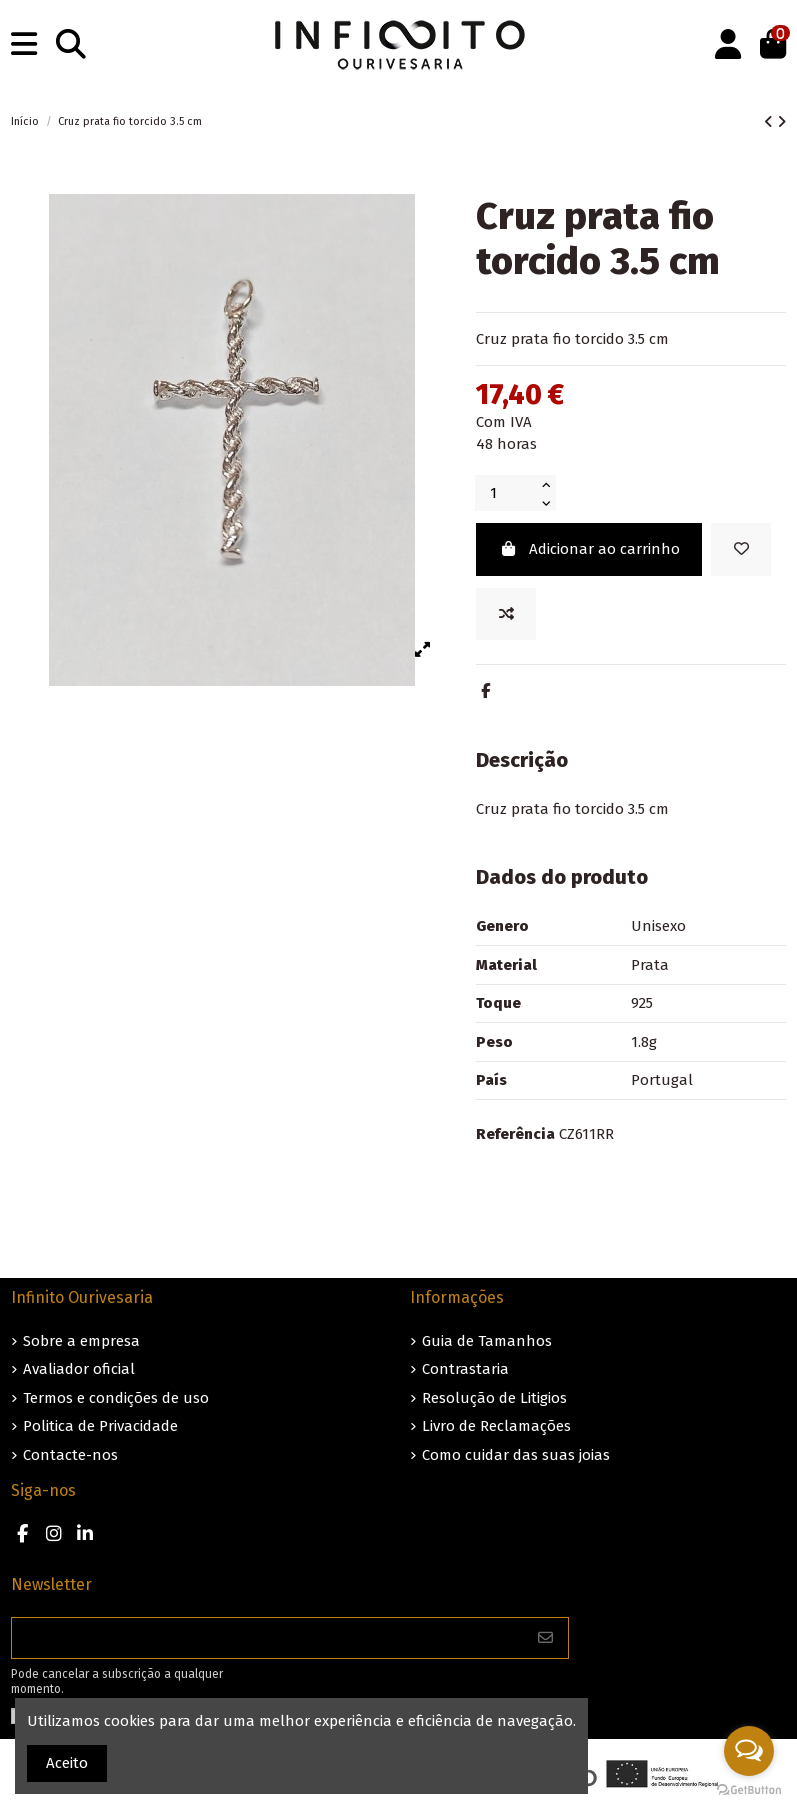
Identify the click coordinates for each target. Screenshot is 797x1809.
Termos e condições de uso (116, 1398)
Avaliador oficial (79, 1369)
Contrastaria (465, 1369)
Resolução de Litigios (494, 1398)
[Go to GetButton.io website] (749, 1789)
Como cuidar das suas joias (516, 1455)
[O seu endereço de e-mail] (268, 1638)
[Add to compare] (506, 614)
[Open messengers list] (749, 1751)
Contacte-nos (70, 1455)
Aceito (67, 1763)
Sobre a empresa (81, 1341)
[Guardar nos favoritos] (741, 549)
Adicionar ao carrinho (589, 549)
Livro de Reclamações (496, 1426)
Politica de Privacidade (100, 1426)
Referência (515, 1134)
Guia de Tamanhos (487, 1341)
